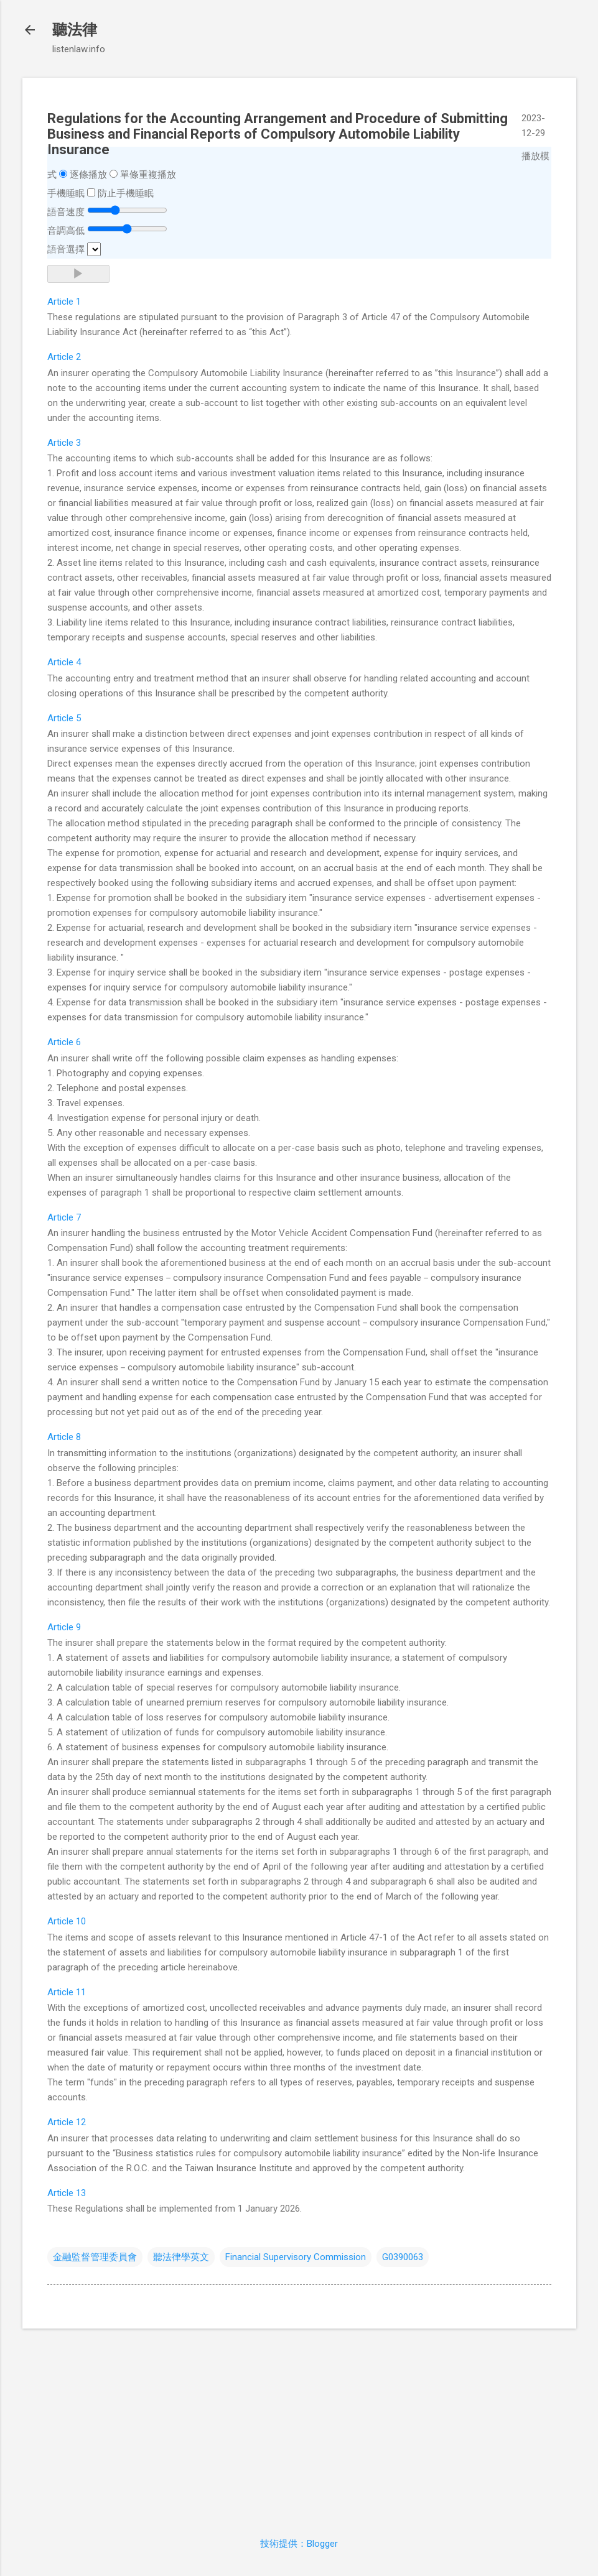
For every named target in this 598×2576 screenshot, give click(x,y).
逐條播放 (88, 174)
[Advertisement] (299, 2425)
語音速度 (66, 212)
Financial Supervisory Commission (295, 2257)
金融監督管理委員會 (95, 2257)
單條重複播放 (148, 174)
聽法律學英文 (181, 2257)
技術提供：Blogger (299, 2543)
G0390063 (402, 2257)
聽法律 (74, 30)
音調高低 (66, 230)
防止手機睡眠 (126, 193)
